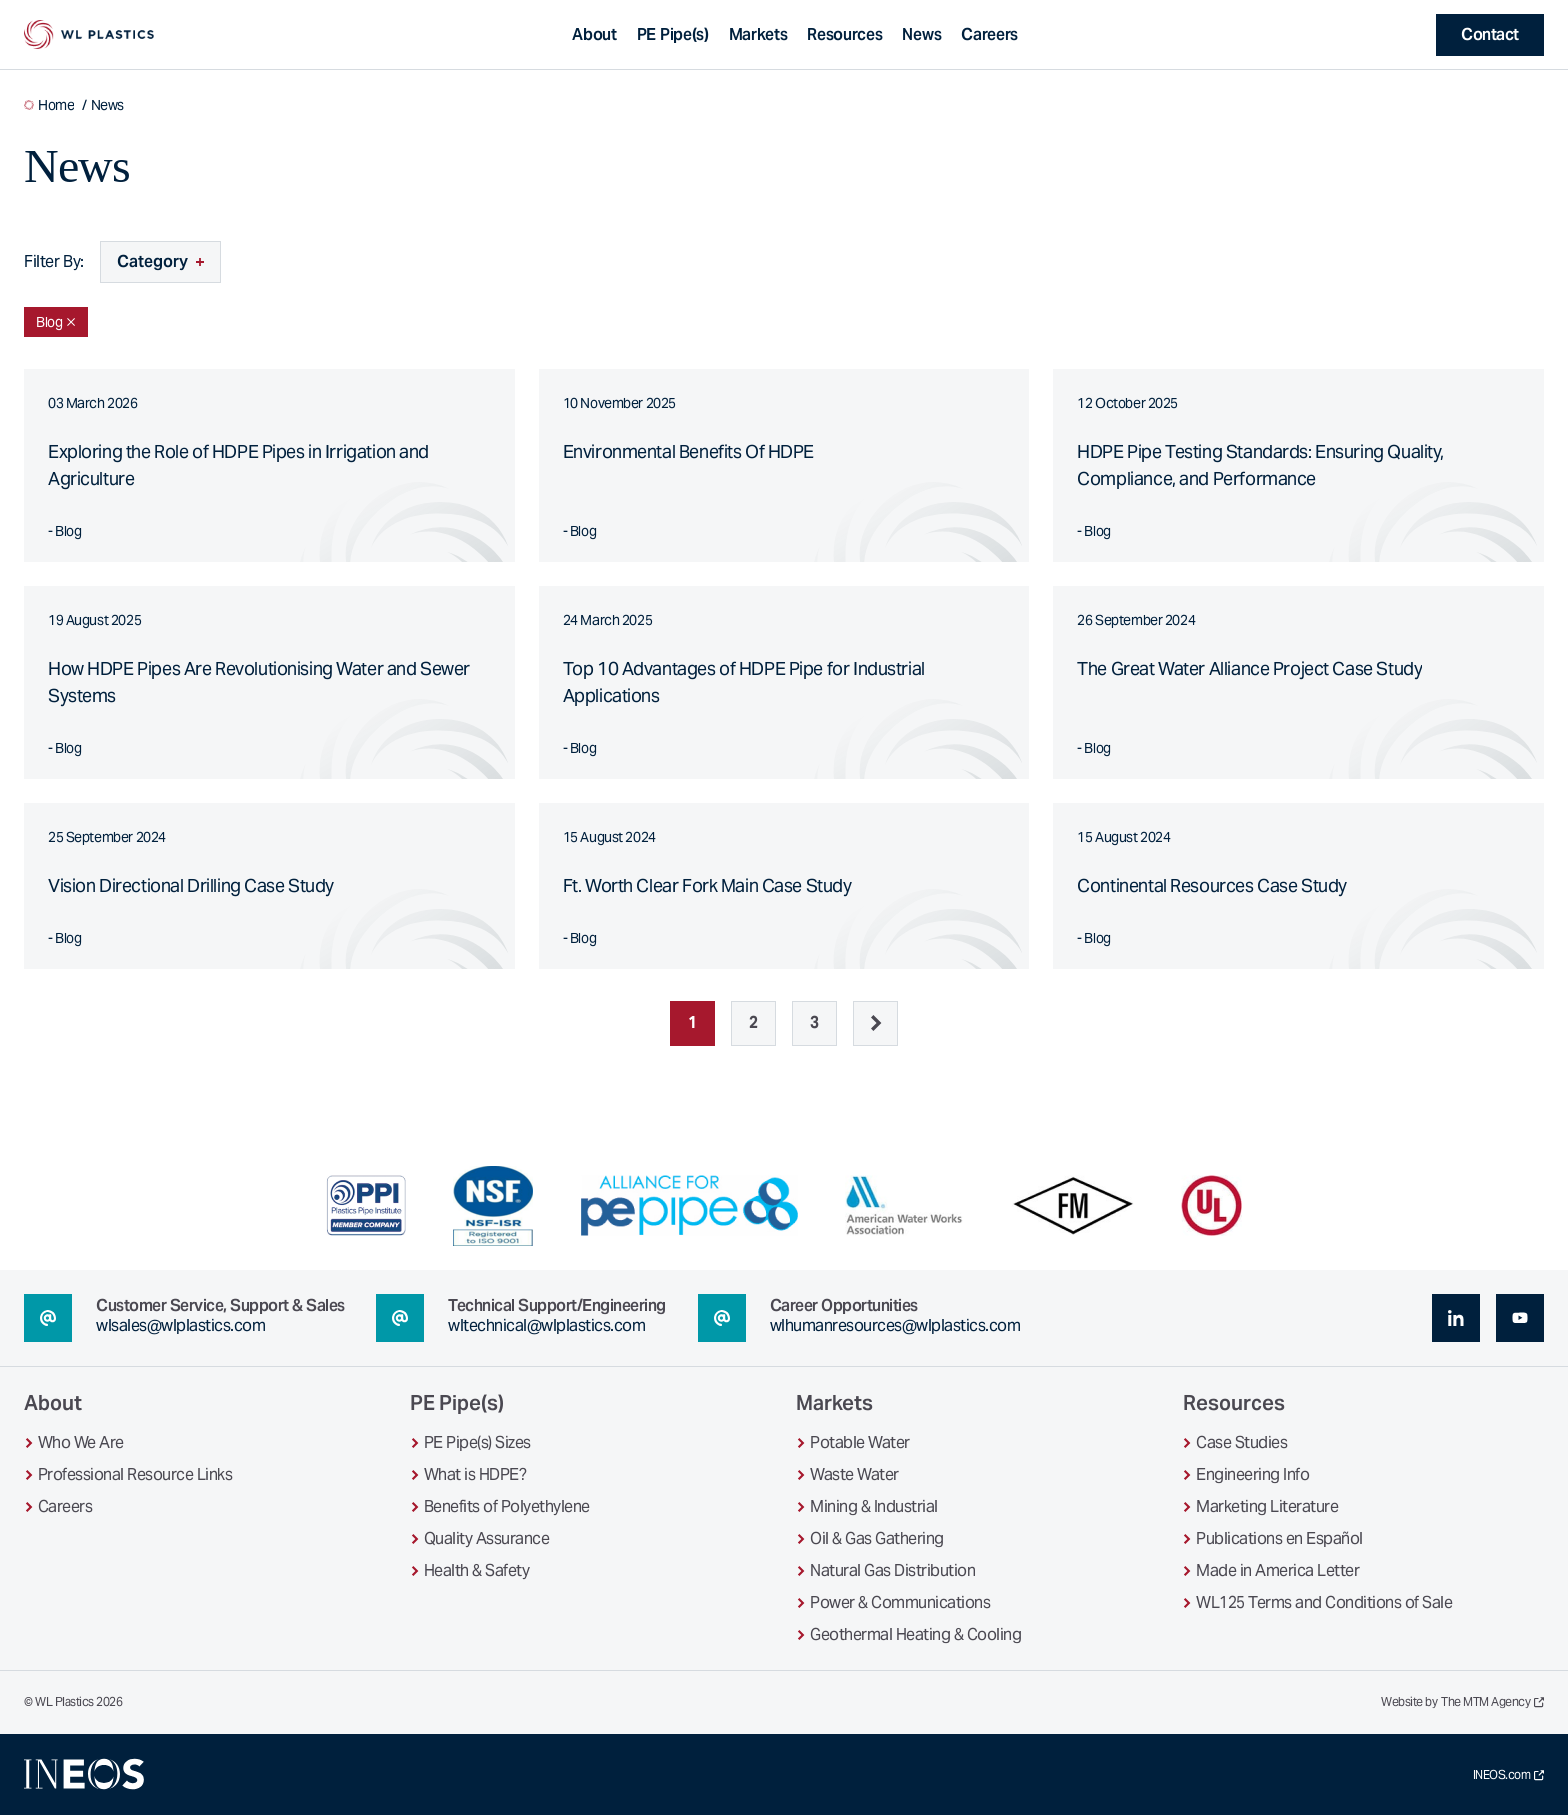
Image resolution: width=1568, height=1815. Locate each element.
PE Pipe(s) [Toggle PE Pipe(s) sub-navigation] (673, 35)
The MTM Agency (1492, 1703)
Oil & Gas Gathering (877, 1538)
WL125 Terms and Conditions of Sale (1324, 1602)
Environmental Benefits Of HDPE (688, 451)
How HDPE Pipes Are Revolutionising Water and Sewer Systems (259, 682)
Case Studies (1241, 1442)
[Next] (875, 1023)
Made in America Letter (1277, 1570)
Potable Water (860, 1442)
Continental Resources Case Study (1212, 885)
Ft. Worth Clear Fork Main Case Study (707, 885)
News (921, 35)
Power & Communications (900, 1602)
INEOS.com (1509, 1776)
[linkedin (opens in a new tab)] (1456, 1318)
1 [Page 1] (692, 1023)
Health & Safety (477, 1570)
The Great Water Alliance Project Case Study (1249, 668)
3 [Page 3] (814, 1023)
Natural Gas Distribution (892, 1570)
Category (152, 261)
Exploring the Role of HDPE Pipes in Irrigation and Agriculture (238, 465)
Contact (1490, 34)
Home (56, 105)
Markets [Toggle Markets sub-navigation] (758, 35)
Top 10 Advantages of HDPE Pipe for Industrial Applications (744, 682)
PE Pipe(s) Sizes (477, 1442)
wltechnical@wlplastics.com (547, 1325)
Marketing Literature (1267, 1506)
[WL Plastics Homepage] (89, 34)
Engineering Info (1252, 1474)
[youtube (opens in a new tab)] (1520, 1318)
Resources (844, 35)
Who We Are (81, 1442)
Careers (989, 35)
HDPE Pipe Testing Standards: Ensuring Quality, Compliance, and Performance (1260, 465)
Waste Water (854, 1474)
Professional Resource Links (135, 1474)
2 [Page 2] (753, 1023)
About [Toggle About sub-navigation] (594, 35)
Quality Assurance (487, 1538)
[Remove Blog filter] (71, 322)
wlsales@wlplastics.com (180, 1325)
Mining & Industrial (874, 1506)
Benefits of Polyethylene (507, 1506)
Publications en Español (1279, 1538)
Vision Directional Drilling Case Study (191, 885)
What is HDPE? (475, 1474)
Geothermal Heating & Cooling (915, 1634)
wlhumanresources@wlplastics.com (895, 1325)
